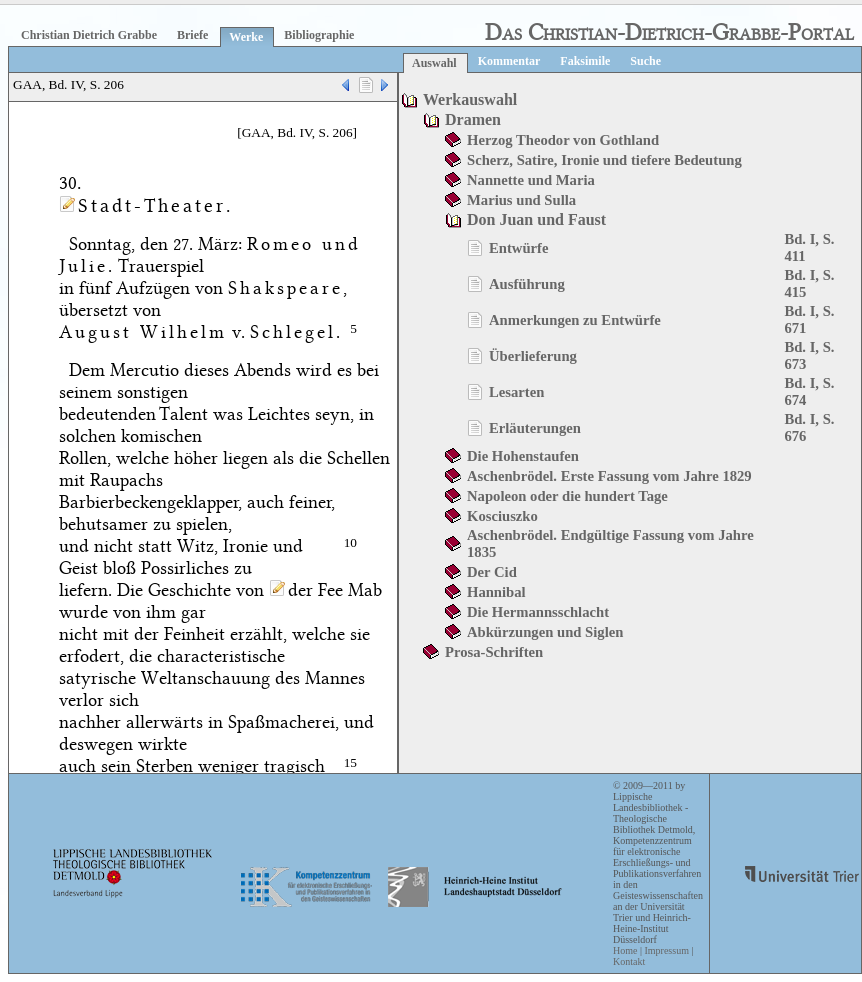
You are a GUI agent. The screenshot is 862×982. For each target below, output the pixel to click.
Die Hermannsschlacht (538, 612)
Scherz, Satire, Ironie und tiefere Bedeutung (604, 160)
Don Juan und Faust (536, 219)
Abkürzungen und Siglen (545, 632)
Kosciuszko (502, 516)
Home (625, 950)
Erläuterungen (535, 428)
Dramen (473, 119)
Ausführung (527, 284)
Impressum (666, 950)
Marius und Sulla (521, 200)
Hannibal (496, 592)
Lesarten (516, 392)
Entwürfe (518, 248)
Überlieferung (533, 356)
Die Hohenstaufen (523, 456)
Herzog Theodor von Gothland (563, 140)
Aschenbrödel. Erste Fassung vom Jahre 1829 (609, 476)
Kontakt (629, 961)
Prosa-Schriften (494, 652)
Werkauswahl (470, 99)
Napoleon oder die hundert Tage (567, 496)
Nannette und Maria (531, 180)
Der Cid (492, 572)
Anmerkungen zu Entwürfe (575, 320)
